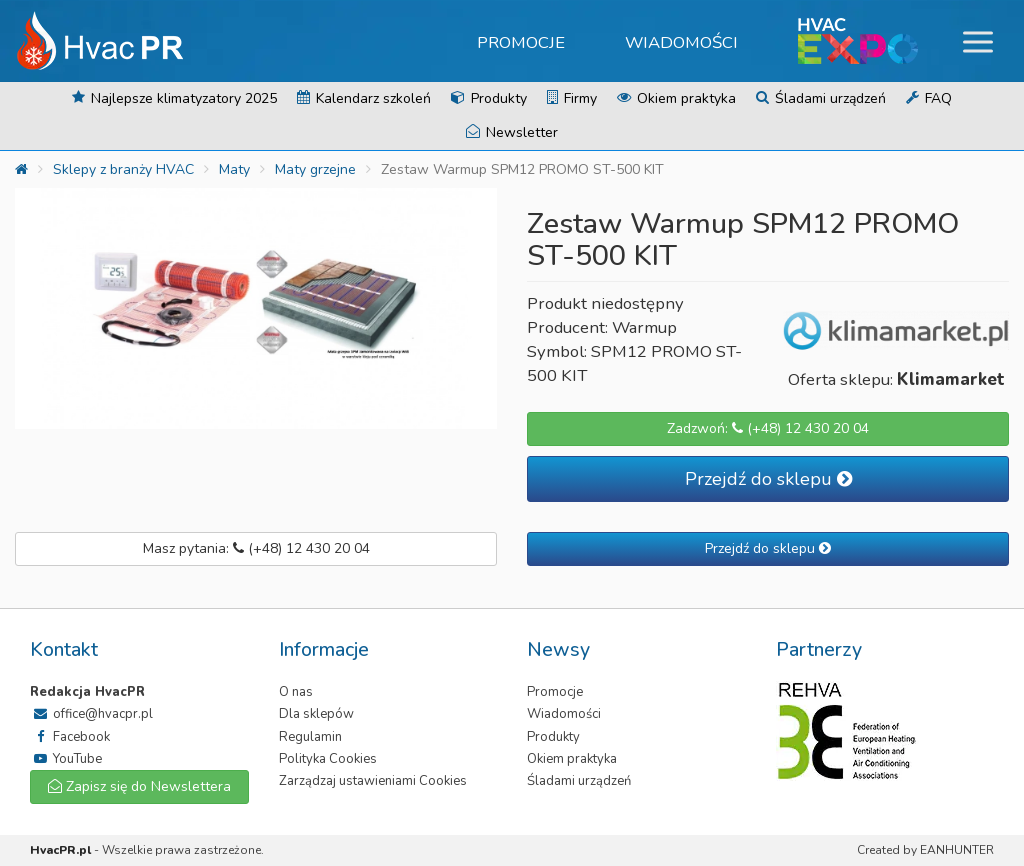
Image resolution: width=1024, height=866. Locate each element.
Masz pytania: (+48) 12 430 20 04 (256, 548)
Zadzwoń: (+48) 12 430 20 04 (768, 428)
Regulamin (310, 737)
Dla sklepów (316, 714)
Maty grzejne (315, 169)
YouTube (66, 759)
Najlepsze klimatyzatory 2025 (174, 98)
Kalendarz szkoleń (364, 98)
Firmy (572, 98)
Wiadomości (681, 42)
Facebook (70, 737)
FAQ (929, 98)
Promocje (521, 42)
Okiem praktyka (676, 98)
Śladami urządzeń (821, 98)
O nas (296, 692)
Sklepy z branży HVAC (123, 169)
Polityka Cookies (328, 759)
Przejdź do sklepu (768, 479)
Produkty (489, 98)
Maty (234, 169)
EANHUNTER (957, 850)
